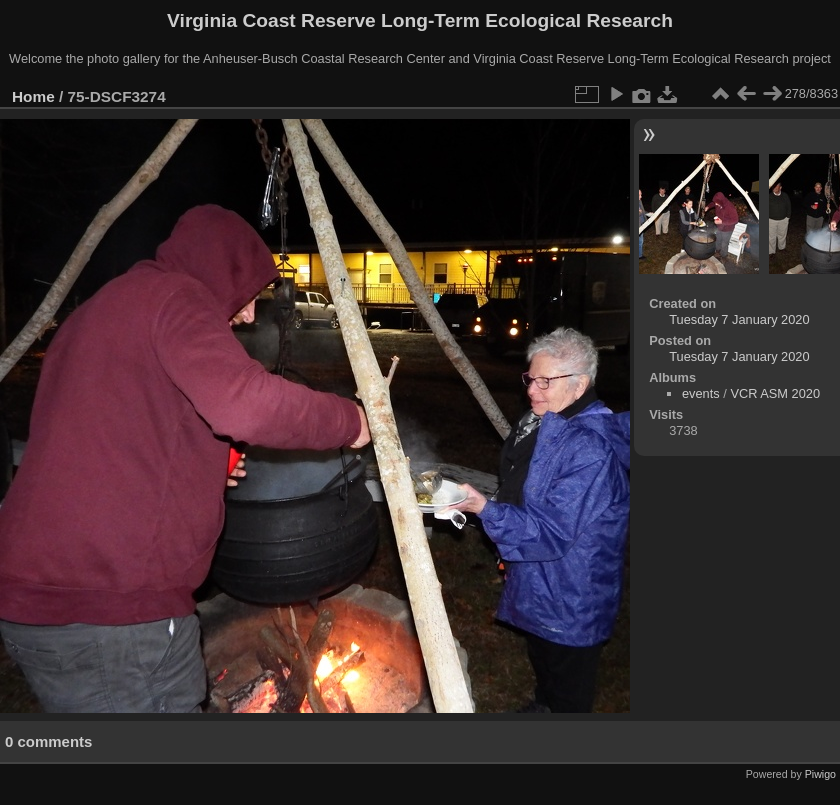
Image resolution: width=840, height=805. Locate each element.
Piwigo (820, 774)
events (701, 393)
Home (33, 96)
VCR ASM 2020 (775, 393)
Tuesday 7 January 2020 (739, 319)
